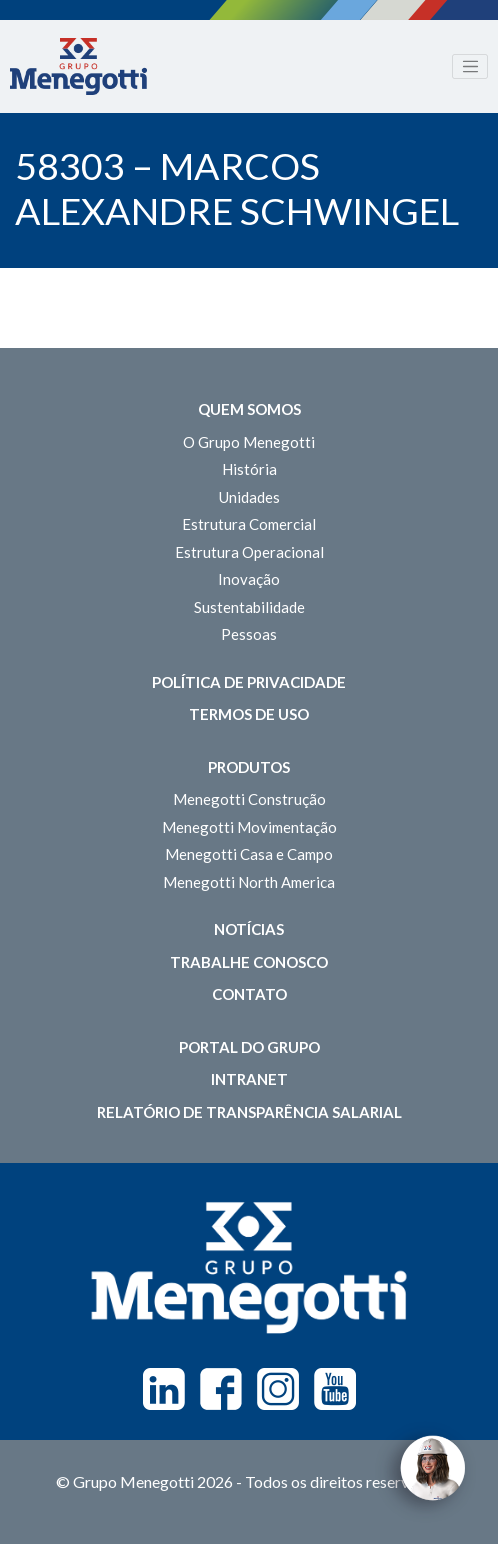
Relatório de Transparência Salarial (249, 1112)
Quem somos (249, 409)
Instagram (278, 1389)
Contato (249, 994)
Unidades (249, 497)
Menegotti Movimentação (249, 827)
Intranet (249, 1079)
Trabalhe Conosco (249, 962)
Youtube (335, 1389)
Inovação (249, 579)
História (249, 469)
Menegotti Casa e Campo (249, 854)
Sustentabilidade (249, 607)
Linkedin (164, 1389)
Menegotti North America (249, 882)
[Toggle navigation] (470, 67)
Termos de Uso (249, 714)
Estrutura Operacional (249, 552)
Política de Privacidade (249, 682)
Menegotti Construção (249, 799)
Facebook (221, 1389)
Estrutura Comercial (249, 524)
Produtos (249, 767)
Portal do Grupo (249, 1047)
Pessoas (249, 634)
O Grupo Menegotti (249, 442)
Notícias (249, 929)
